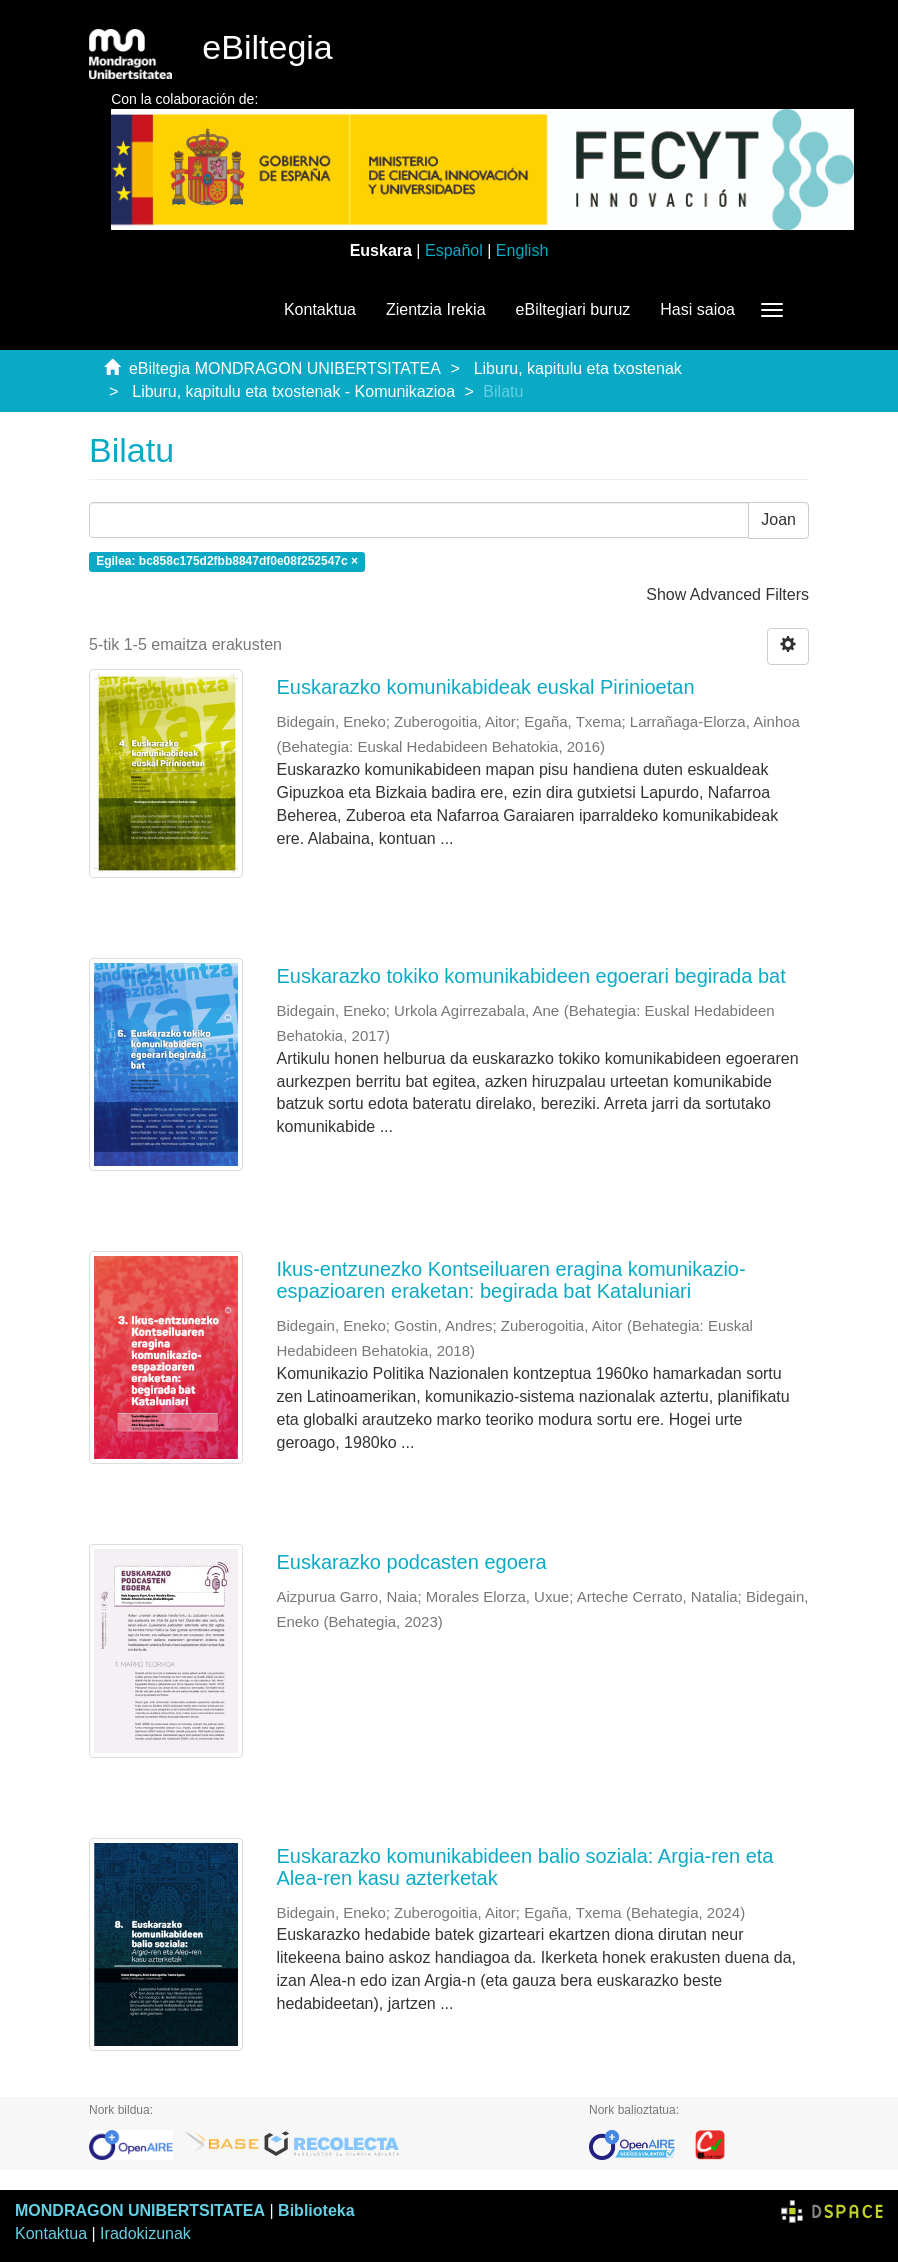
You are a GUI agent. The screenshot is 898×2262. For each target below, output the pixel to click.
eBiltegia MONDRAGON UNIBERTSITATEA (285, 368)
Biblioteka (316, 2210)
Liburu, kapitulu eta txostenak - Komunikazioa (293, 391)
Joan (778, 519)
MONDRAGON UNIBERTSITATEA (140, 2210)
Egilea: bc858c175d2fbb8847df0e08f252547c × (227, 562)
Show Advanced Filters (727, 594)
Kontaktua (320, 309)
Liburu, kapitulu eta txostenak (578, 368)
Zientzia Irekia (436, 309)
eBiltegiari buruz (573, 309)
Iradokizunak (145, 2233)
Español (454, 250)
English (522, 250)
